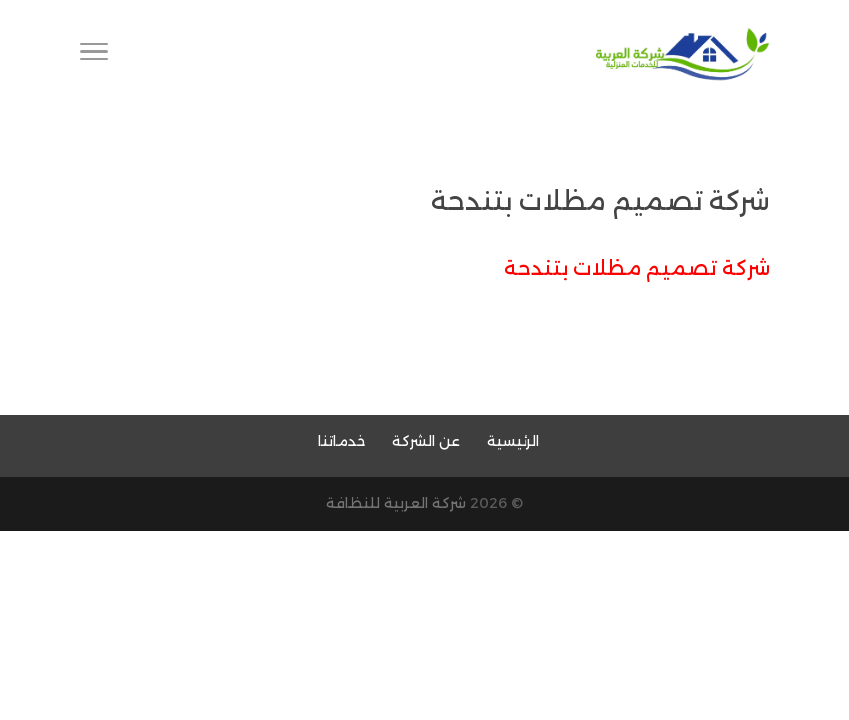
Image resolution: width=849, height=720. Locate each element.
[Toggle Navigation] (94, 55)
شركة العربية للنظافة (396, 503)
